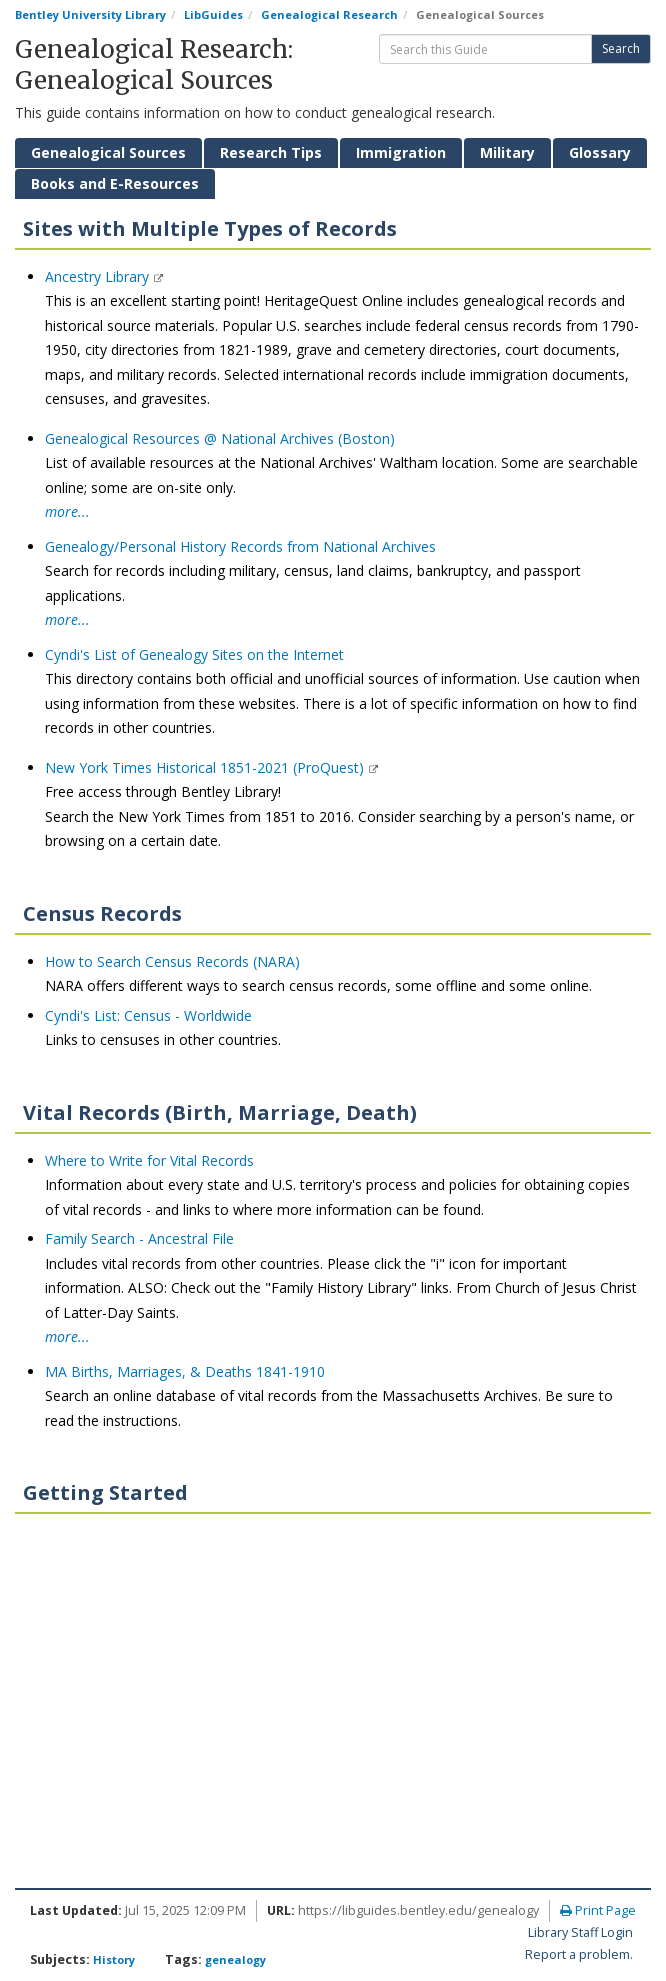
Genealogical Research (329, 14)
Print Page (598, 1910)
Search (621, 48)
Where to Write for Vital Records (149, 1160)
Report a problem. (579, 1954)
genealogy (235, 1959)
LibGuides (213, 14)
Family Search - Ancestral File (139, 1238)
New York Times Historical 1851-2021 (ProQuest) (206, 767)
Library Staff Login (580, 1932)
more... (67, 511)
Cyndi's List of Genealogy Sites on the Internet (194, 654)
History (114, 1959)
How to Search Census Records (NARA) (172, 961)
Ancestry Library (99, 276)
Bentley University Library (90, 14)
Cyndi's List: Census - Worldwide (148, 1015)
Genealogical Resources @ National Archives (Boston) (220, 438)
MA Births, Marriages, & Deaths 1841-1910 (185, 1371)
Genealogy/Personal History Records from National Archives (240, 546)
